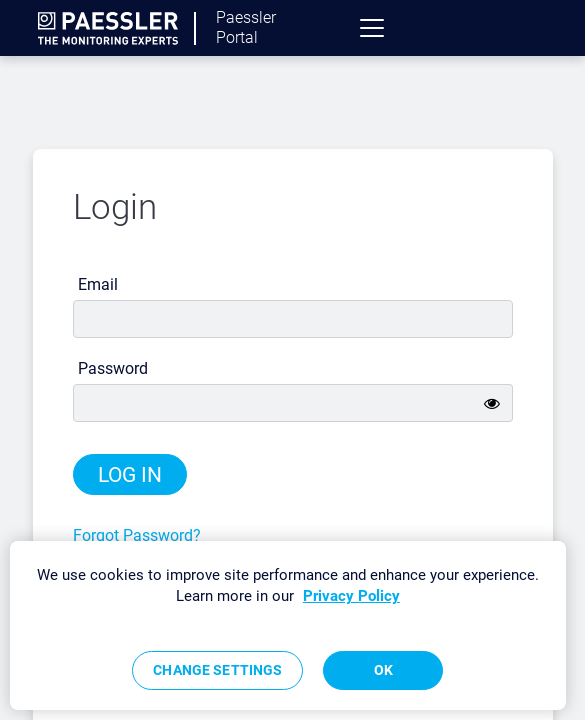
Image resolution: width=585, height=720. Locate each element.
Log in (130, 474)
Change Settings (217, 670)
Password (113, 368)
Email (98, 284)
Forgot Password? (137, 535)
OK (383, 670)
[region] (288, 625)
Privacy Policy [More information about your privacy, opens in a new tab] (351, 596)
